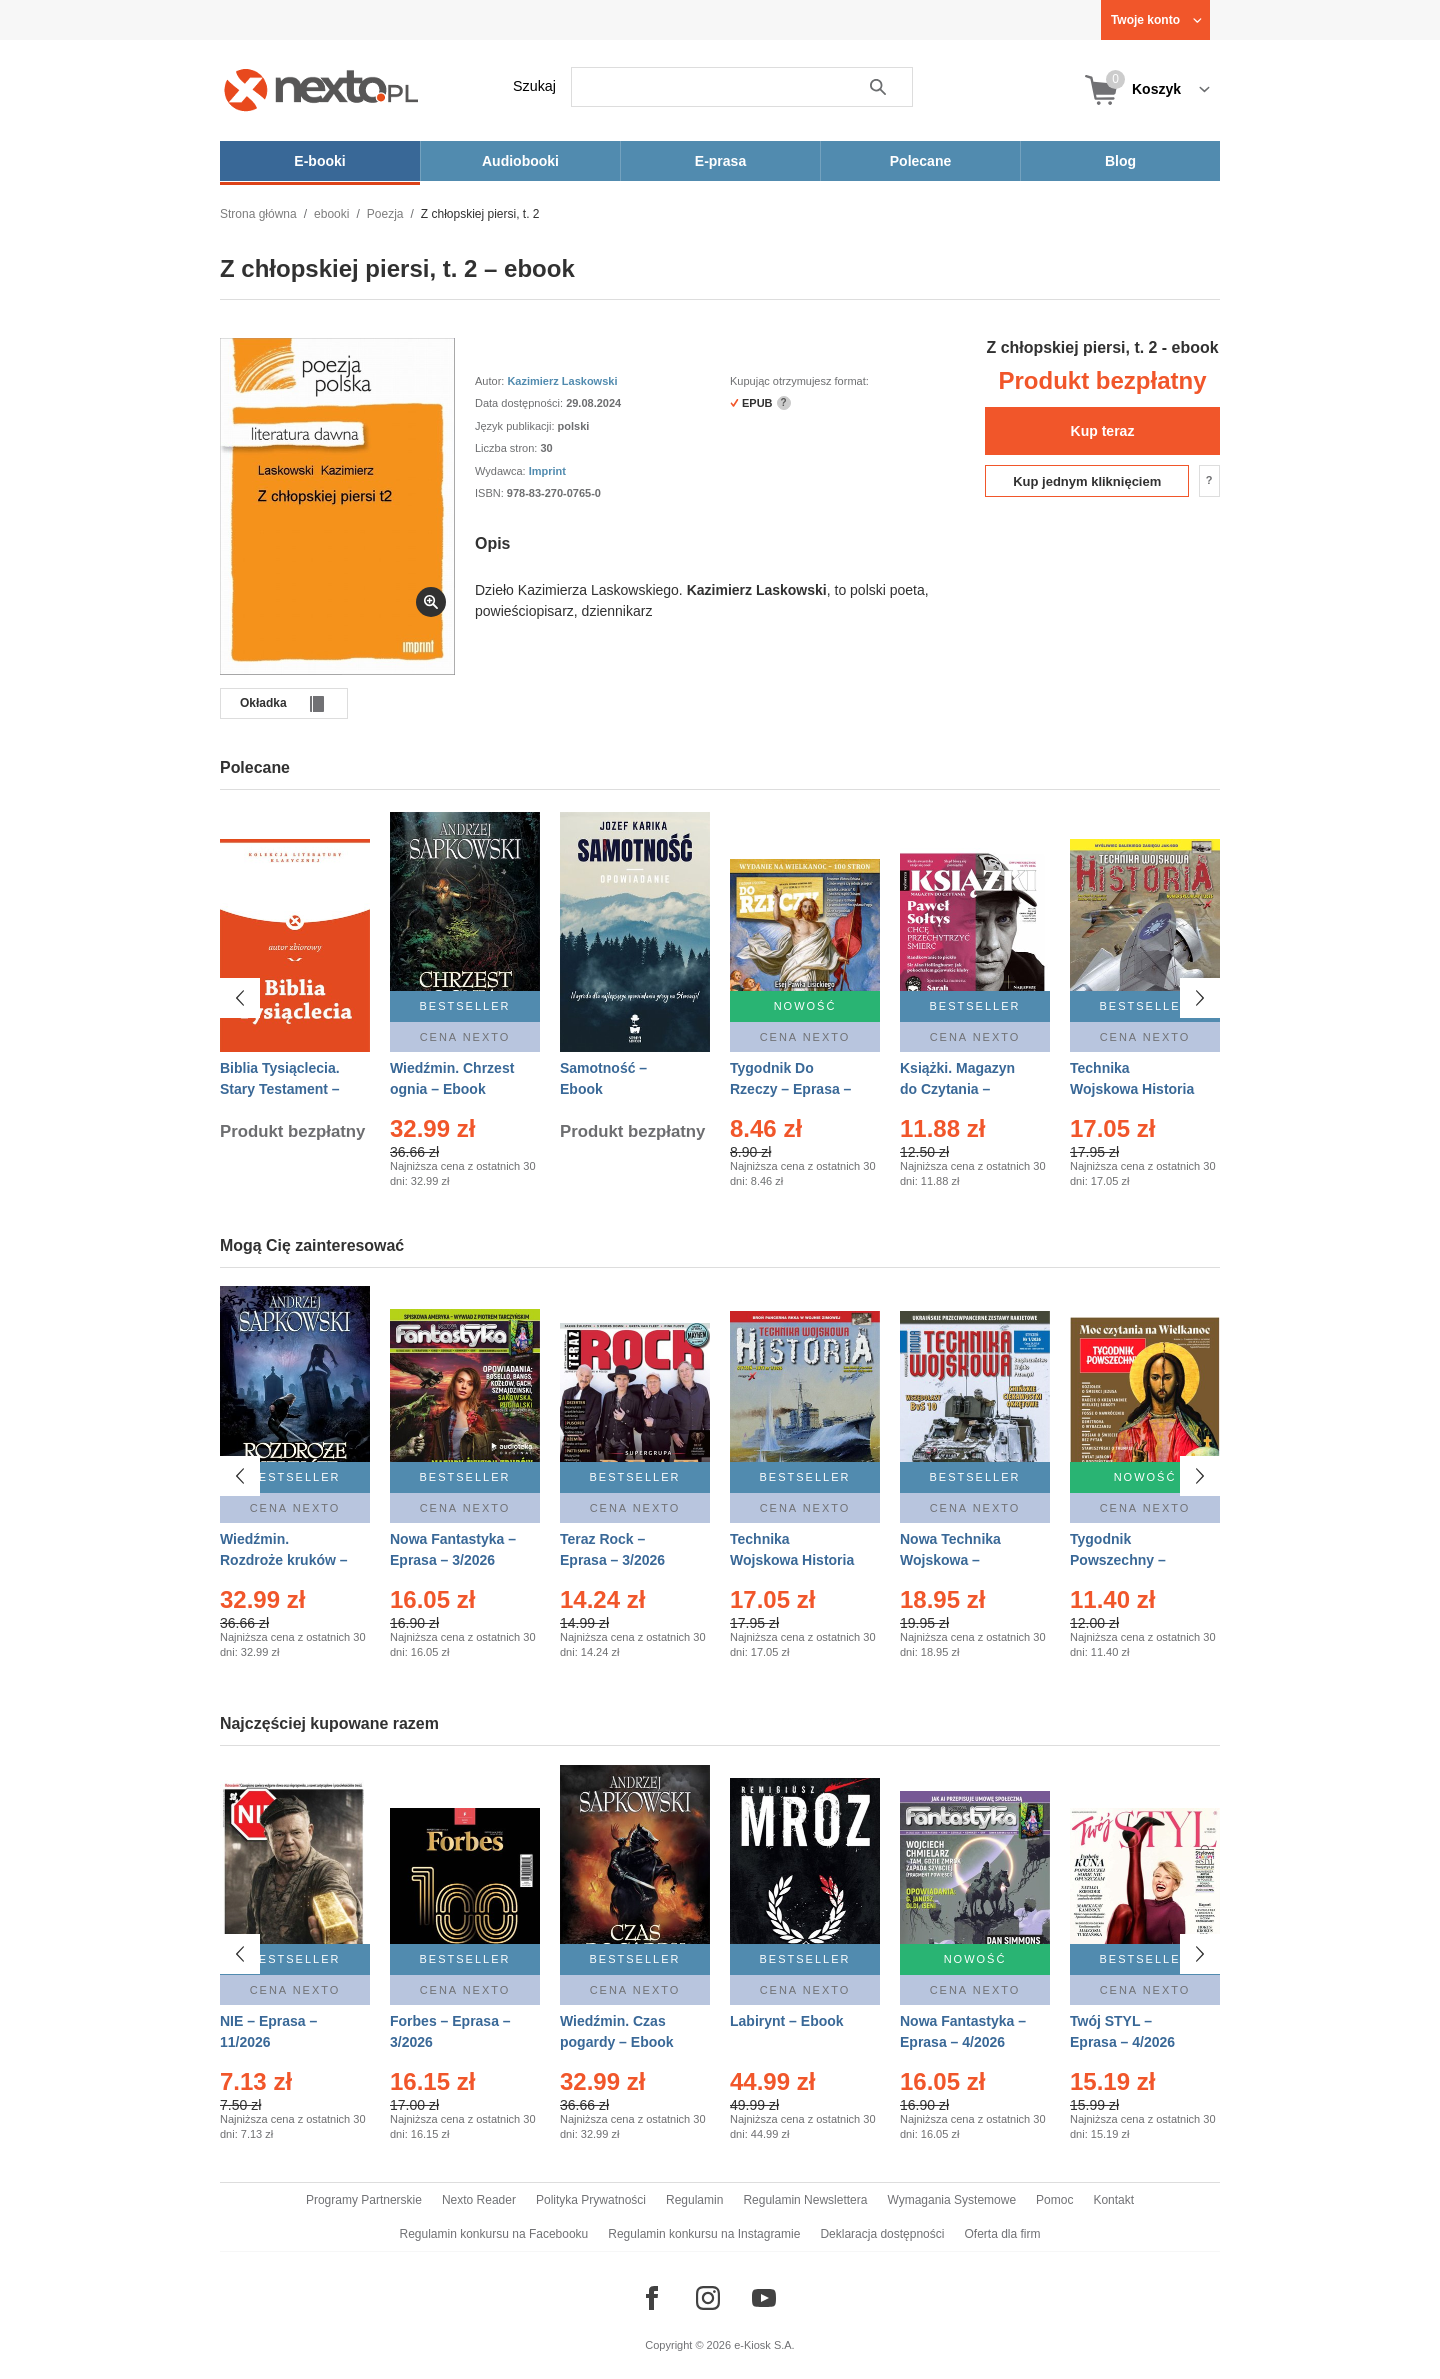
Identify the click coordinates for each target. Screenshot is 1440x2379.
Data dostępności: (520, 403)
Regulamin (694, 2200)
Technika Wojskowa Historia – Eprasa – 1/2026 (792, 1560)
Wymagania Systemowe (951, 2200)
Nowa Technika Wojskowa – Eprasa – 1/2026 (952, 1560)
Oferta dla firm (1002, 2234)
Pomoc (1054, 2200)
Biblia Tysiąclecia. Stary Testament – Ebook (280, 1089)
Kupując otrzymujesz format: (799, 381)
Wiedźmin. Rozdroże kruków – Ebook (284, 1560)
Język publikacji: (516, 426)
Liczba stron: (507, 448)
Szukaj (534, 86)
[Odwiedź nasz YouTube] (764, 2298)
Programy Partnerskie (364, 2200)
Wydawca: (502, 471)
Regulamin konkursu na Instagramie (704, 2234)
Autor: (491, 381)
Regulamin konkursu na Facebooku (494, 2234)
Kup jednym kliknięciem (1087, 481)
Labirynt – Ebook (787, 2010)
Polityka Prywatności (591, 2200)
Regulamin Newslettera (805, 2200)
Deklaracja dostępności (882, 2234)
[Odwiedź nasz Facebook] (652, 2298)
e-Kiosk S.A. (764, 2345)
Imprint (547, 471)
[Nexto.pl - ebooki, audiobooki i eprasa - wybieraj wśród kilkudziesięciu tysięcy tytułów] (321, 89)
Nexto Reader (479, 2200)
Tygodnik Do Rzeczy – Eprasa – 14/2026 (790, 1089)
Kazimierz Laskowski (562, 381)
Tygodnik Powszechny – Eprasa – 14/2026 (1126, 1560)
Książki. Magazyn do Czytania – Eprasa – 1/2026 (957, 1089)
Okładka (263, 703)
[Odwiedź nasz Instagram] (708, 2298)
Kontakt (1113, 2200)
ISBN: (491, 493)
